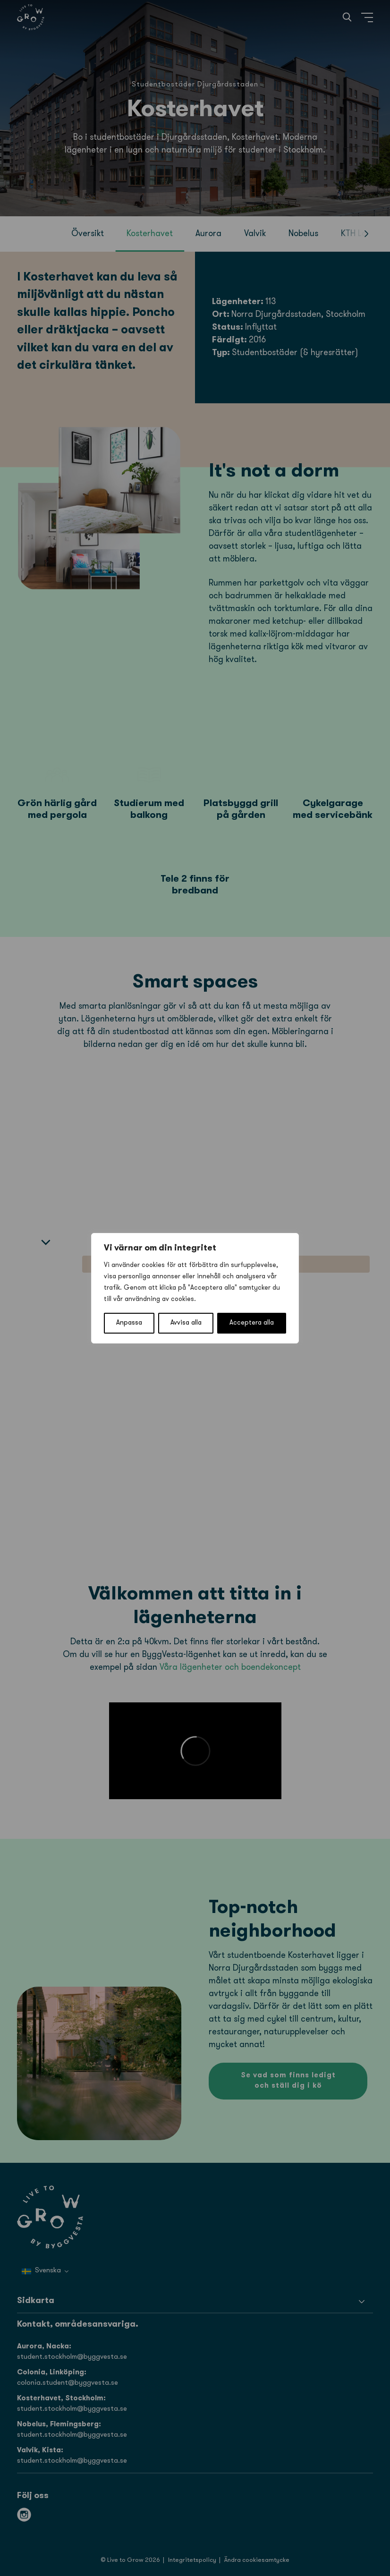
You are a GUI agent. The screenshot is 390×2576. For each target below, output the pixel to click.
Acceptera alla (251, 1322)
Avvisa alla (186, 1322)
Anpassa (129, 1322)
